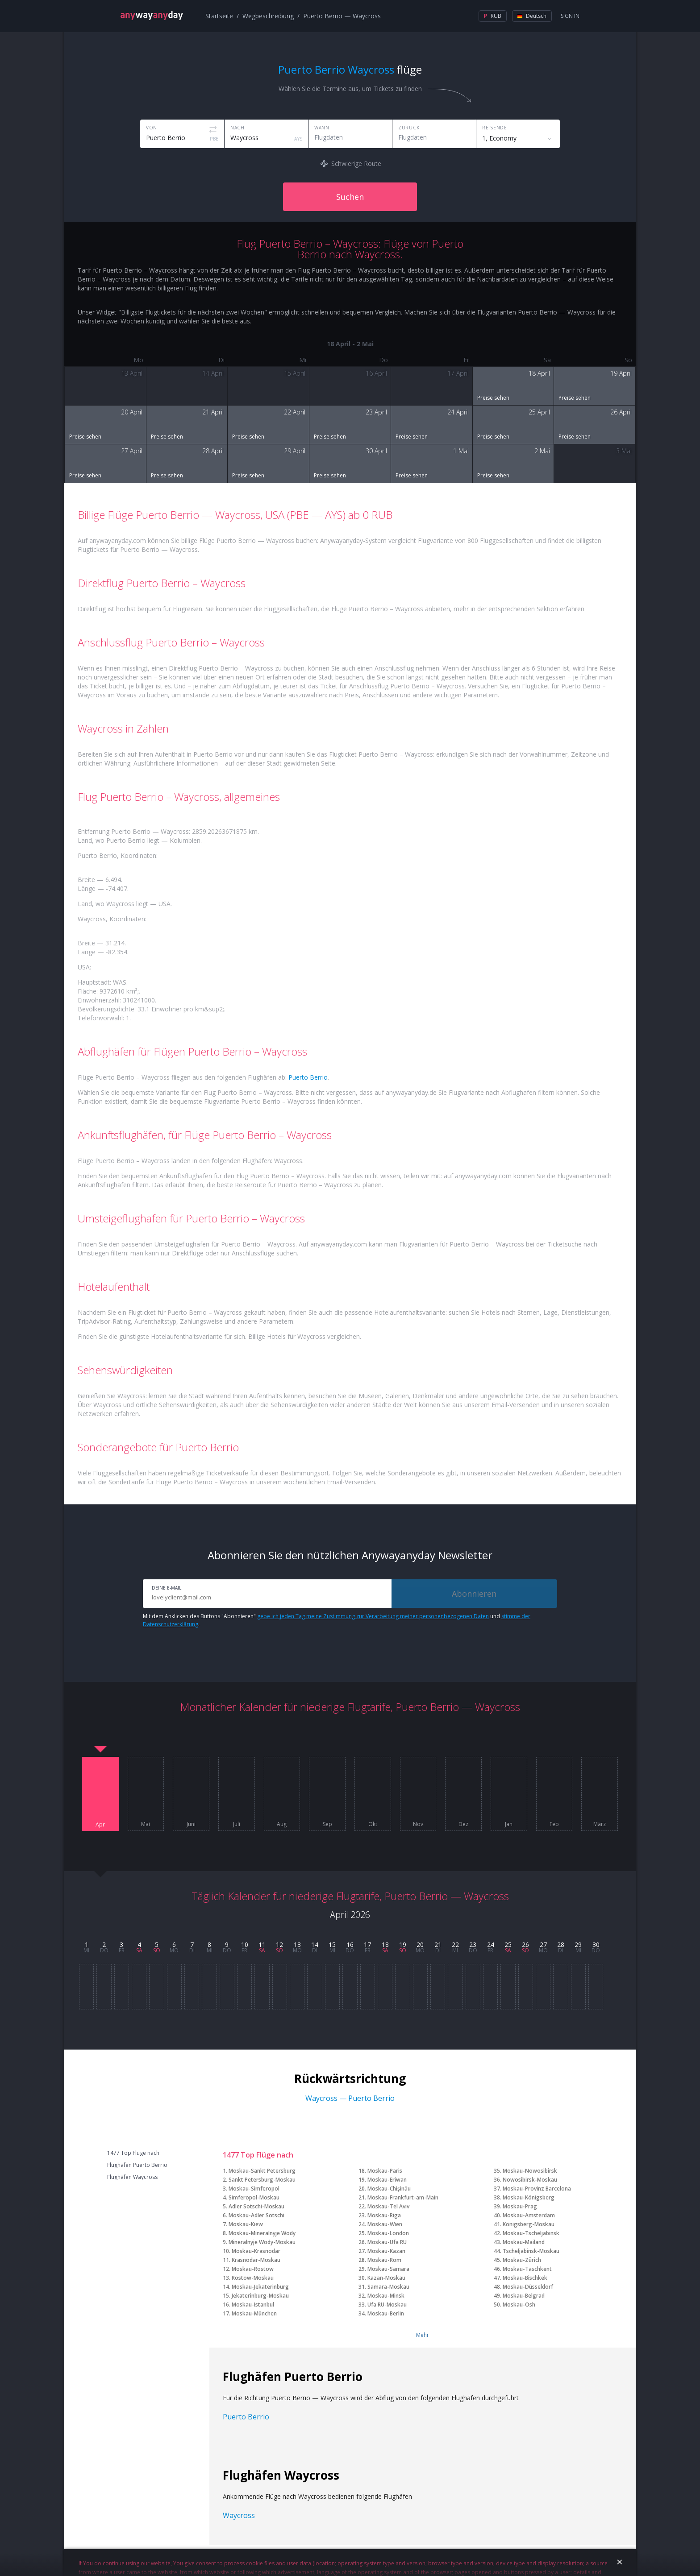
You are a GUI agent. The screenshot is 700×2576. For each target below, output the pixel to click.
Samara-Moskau (388, 2286)
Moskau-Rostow (253, 2269)
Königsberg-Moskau (528, 2224)
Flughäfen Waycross (132, 2177)
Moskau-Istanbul (253, 2304)
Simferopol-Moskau (254, 2197)
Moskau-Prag (520, 2206)
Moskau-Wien (384, 2224)
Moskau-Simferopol (254, 2188)
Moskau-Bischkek (525, 2278)
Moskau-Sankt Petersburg (262, 2170)
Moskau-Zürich (522, 2260)
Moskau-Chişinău (389, 2188)
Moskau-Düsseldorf (528, 2286)
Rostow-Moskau (253, 2278)
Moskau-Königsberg (528, 2197)
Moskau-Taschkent (527, 2269)
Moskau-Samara (388, 2269)
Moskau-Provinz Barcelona (537, 2188)
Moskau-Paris (384, 2170)
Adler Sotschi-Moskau (256, 2206)
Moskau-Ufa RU (387, 2242)
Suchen (350, 196)
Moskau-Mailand (524, 2242)
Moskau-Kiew (246, 2224)
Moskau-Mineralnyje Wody (262, 2233)
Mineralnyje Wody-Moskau (262, 2242)
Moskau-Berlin (385, 2313)
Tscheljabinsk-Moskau (531, 2251)
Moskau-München (254, 2313)
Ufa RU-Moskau (387, 2304)
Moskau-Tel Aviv (388, 2206)
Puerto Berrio (308, 1077)
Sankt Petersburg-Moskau (262, 2179)
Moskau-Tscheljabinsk (531, 2233)
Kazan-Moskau (386, 2278)
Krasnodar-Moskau (256, 2260)
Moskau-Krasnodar (256, 2251)
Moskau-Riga (384, 2215)
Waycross (239, 2515)
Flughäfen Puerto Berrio (137, 2165)
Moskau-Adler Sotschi (256, 2215)
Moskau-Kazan (386, 2251)
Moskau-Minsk (385, 2295)
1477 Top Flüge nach (133, 2153)
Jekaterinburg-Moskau (260, 2295)
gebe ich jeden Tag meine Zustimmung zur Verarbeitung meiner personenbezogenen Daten (373, 1616)
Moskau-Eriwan (387, 2179)
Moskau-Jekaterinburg (260, 2286)
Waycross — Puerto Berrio (350, 2098)
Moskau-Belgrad (524, 2295)
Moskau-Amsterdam (529, 2215)
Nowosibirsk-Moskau (530, 2179)
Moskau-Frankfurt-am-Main (402, 2197)
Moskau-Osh (519, 2304)
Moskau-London (388, 2233)
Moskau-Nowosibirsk (530, 2170)
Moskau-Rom (384, 2260)
